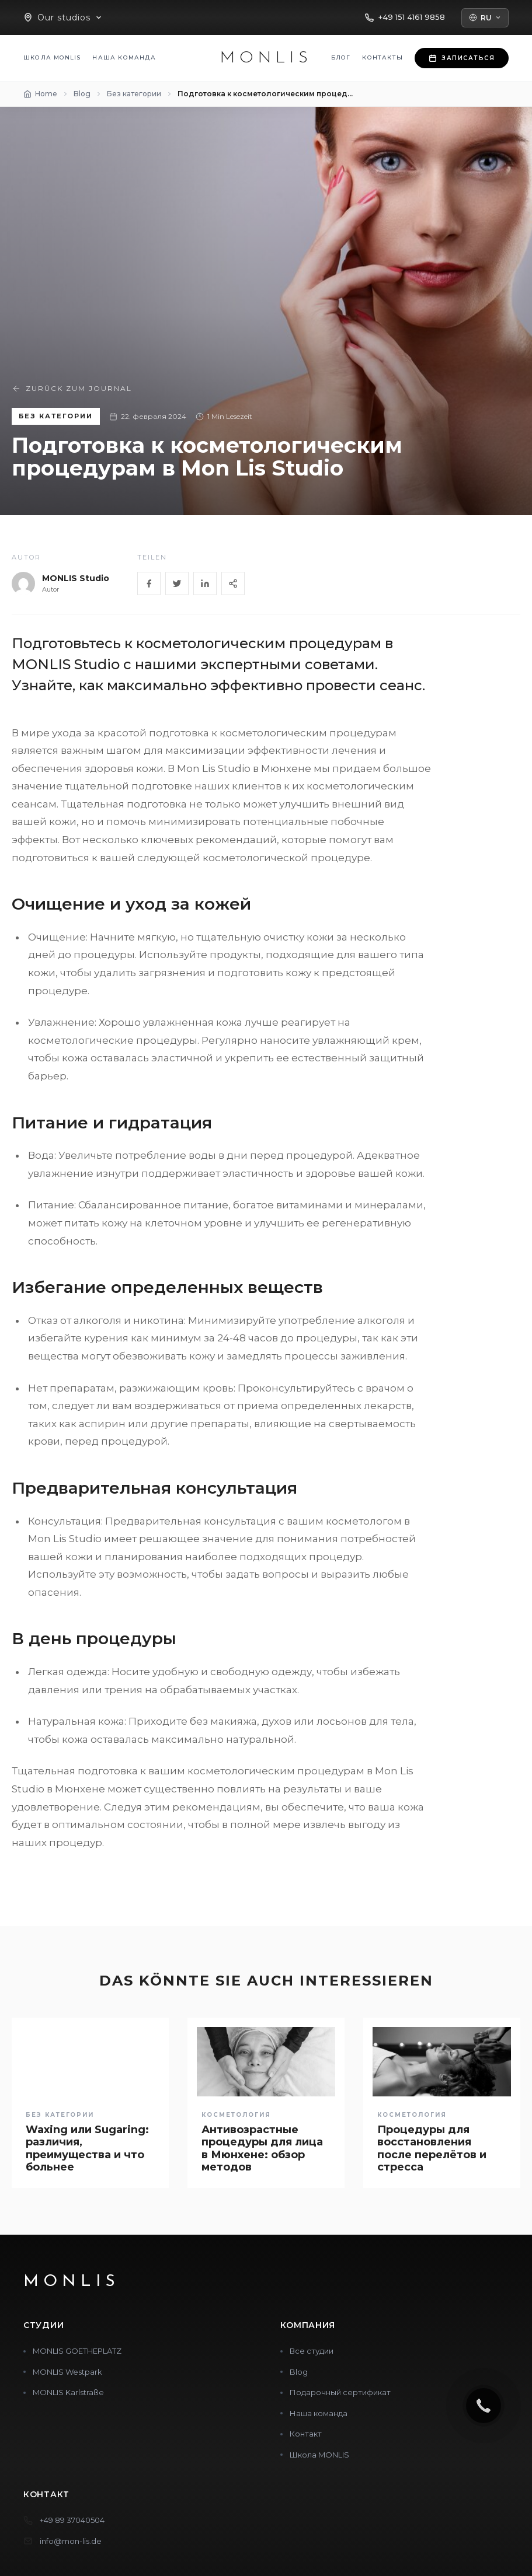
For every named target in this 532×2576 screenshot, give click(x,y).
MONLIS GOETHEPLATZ (77, 2350)
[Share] (233, 583)
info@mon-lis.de (71, 2541)
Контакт (306, 2433)
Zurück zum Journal (72, 388)
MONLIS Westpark (67, 2371)
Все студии (311, 2350)
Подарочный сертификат (340, 2392)
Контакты (382, 57)
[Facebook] (149, 583)
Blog (299, 2371)
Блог (341, 57)
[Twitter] (177, 583)
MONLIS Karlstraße (68, 2392)
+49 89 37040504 (72, 2520)
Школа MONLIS (52, 57)
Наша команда (123, 57)
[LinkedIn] (205, 583)
